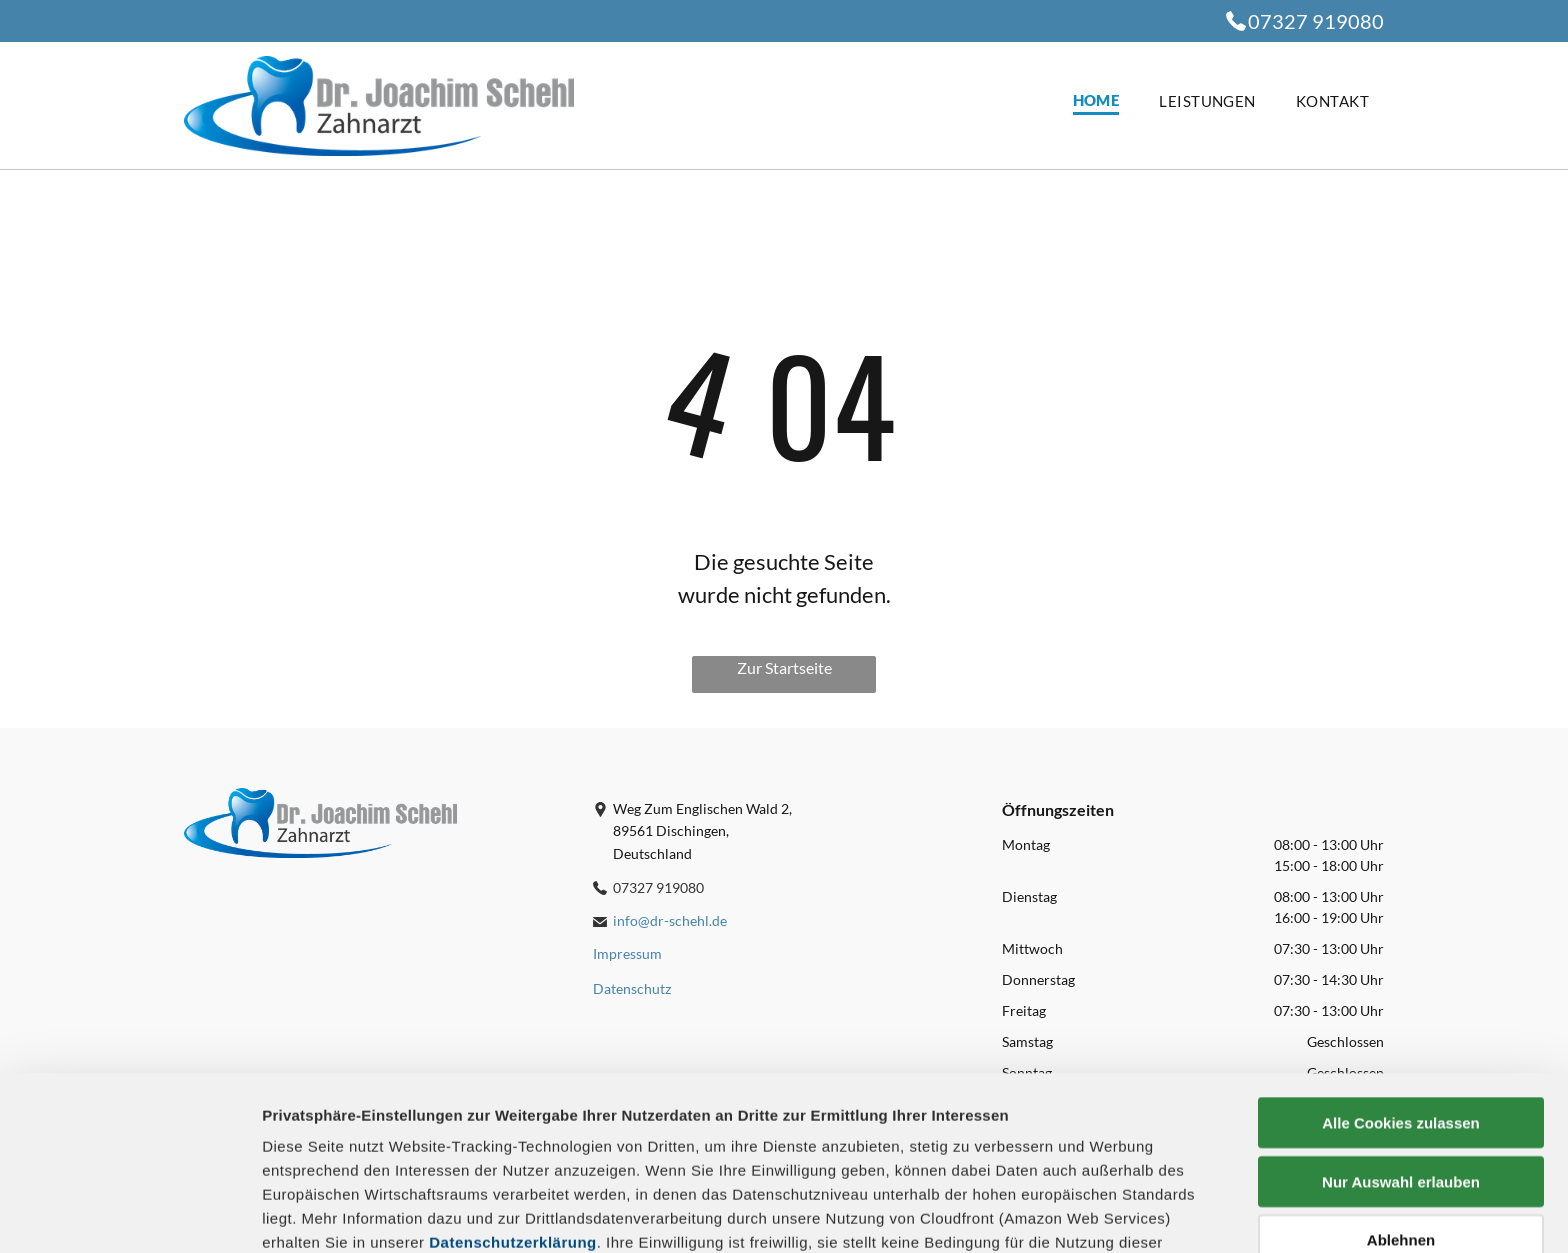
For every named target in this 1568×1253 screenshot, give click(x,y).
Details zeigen (1063, 1213)
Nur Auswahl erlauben (1401, 1018)
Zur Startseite (784, 667)
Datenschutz (407, 1161)
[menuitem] (1076, 101)
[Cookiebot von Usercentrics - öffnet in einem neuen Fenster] (129, 1214)
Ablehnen (1401, 1077)
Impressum (304, 1161)
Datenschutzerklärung (513, 1079)
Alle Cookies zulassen (1401, 960)
